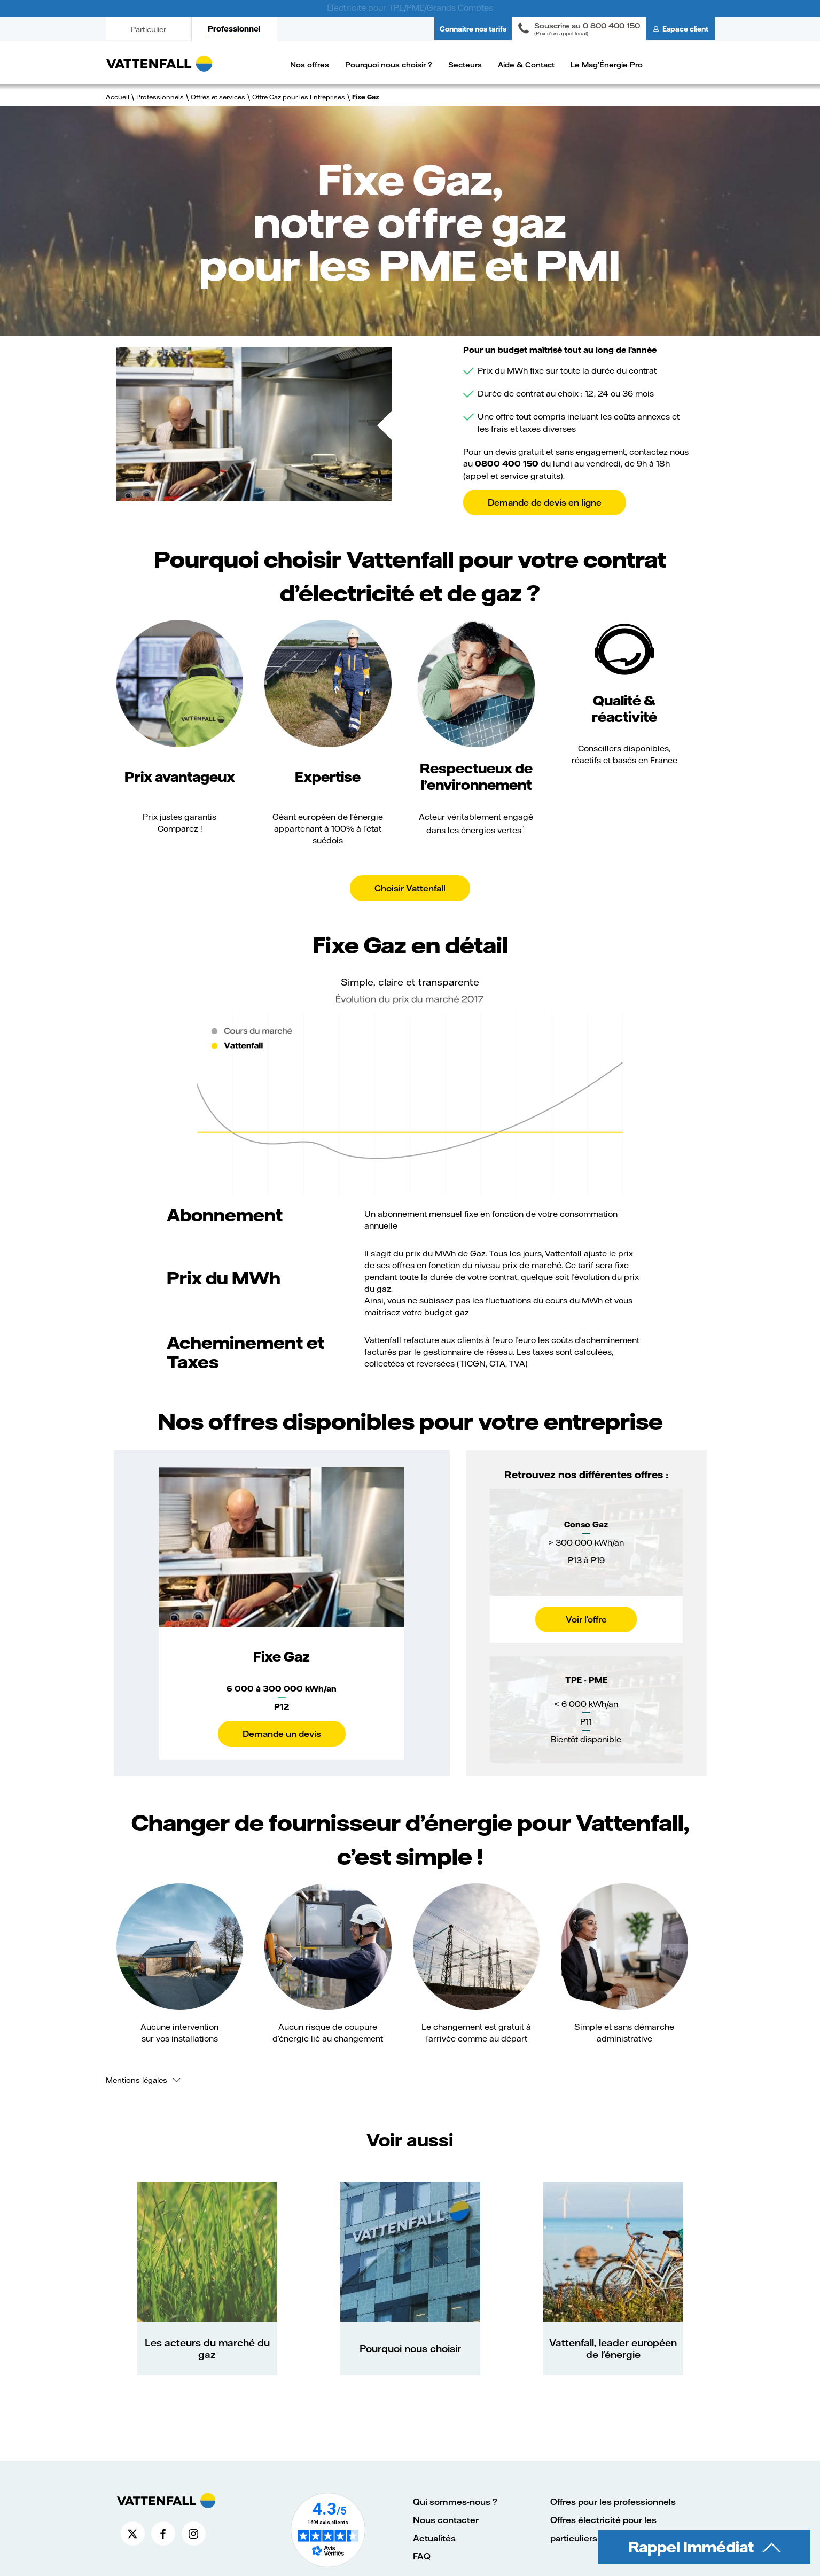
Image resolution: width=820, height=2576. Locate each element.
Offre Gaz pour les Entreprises (298, 96)
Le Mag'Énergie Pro (607, 64)
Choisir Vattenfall (410, 888)
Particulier (148, 29)
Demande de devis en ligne (545, 502)
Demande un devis (282, 1733)
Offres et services (218, 96)
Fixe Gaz (365, 97)
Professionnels (160, 96)
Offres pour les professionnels (613, 2501)
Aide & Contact (526, 64)
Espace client (685, 29)
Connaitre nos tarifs (473, 29)
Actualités (434, 2538)
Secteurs (465, 64)
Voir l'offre (586, 1619)
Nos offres (309, 64)
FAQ (422, 2556)
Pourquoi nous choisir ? (388, 64)
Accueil (117, 96)
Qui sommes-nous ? (455, 2501)
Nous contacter (446, 2520)
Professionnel (234, 29)
